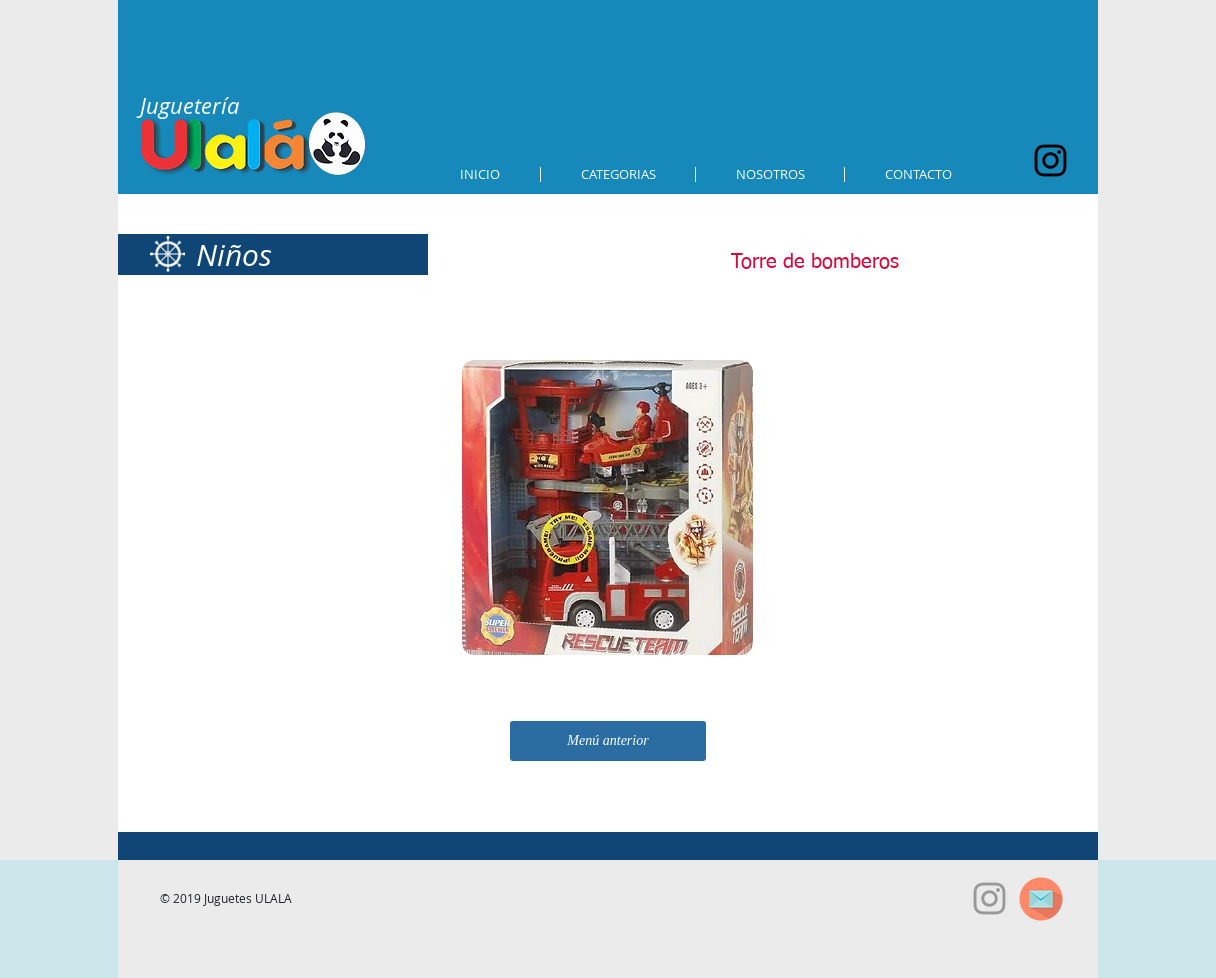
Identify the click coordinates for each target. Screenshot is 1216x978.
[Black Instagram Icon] (1050, 160)
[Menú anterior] (608, 741)
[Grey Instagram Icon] (989, 898)
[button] (618, 174)
